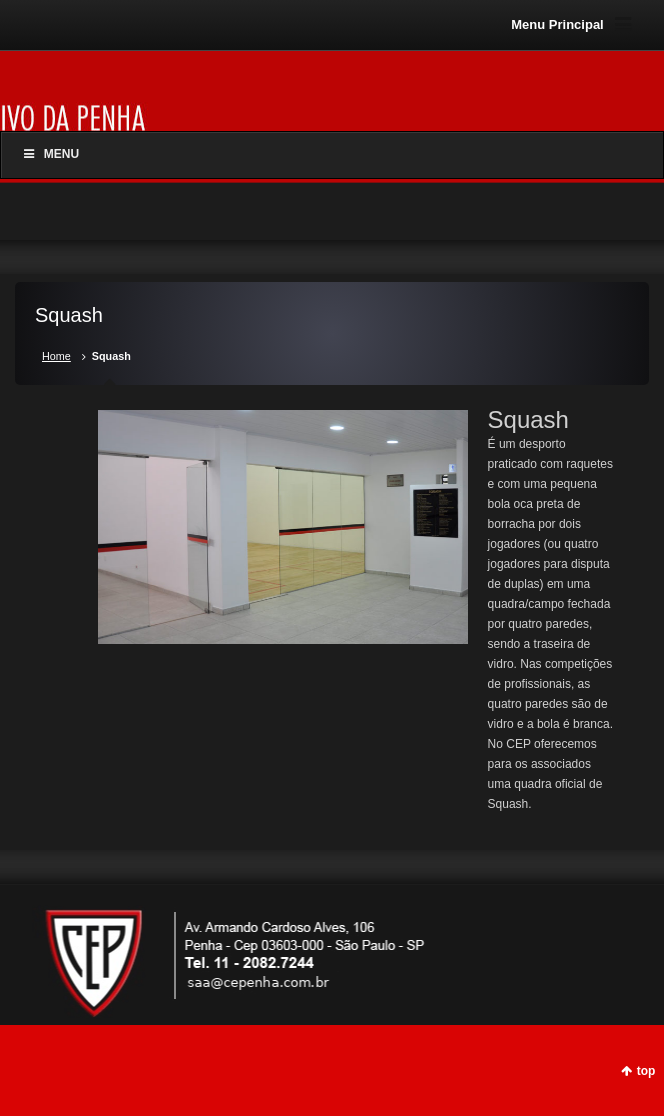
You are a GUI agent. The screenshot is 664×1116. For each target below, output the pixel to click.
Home (56, 356)
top (646, 1071)
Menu (50, 154)
